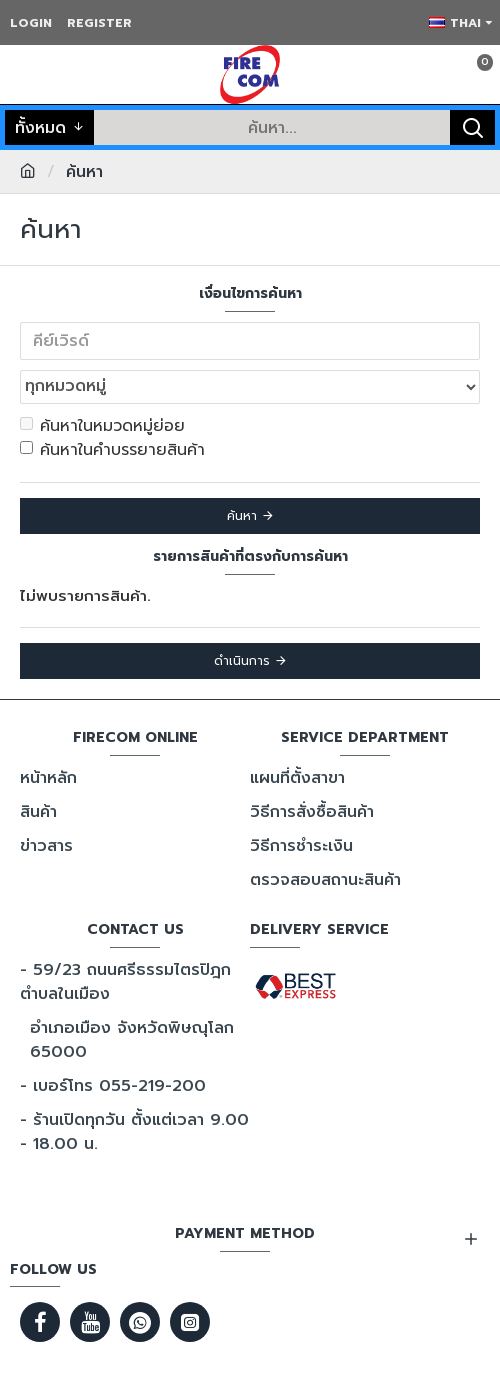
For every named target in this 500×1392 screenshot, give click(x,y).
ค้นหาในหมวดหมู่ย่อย (102, 426)
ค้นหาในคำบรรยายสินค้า (112, 450)
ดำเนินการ (242, 661)
